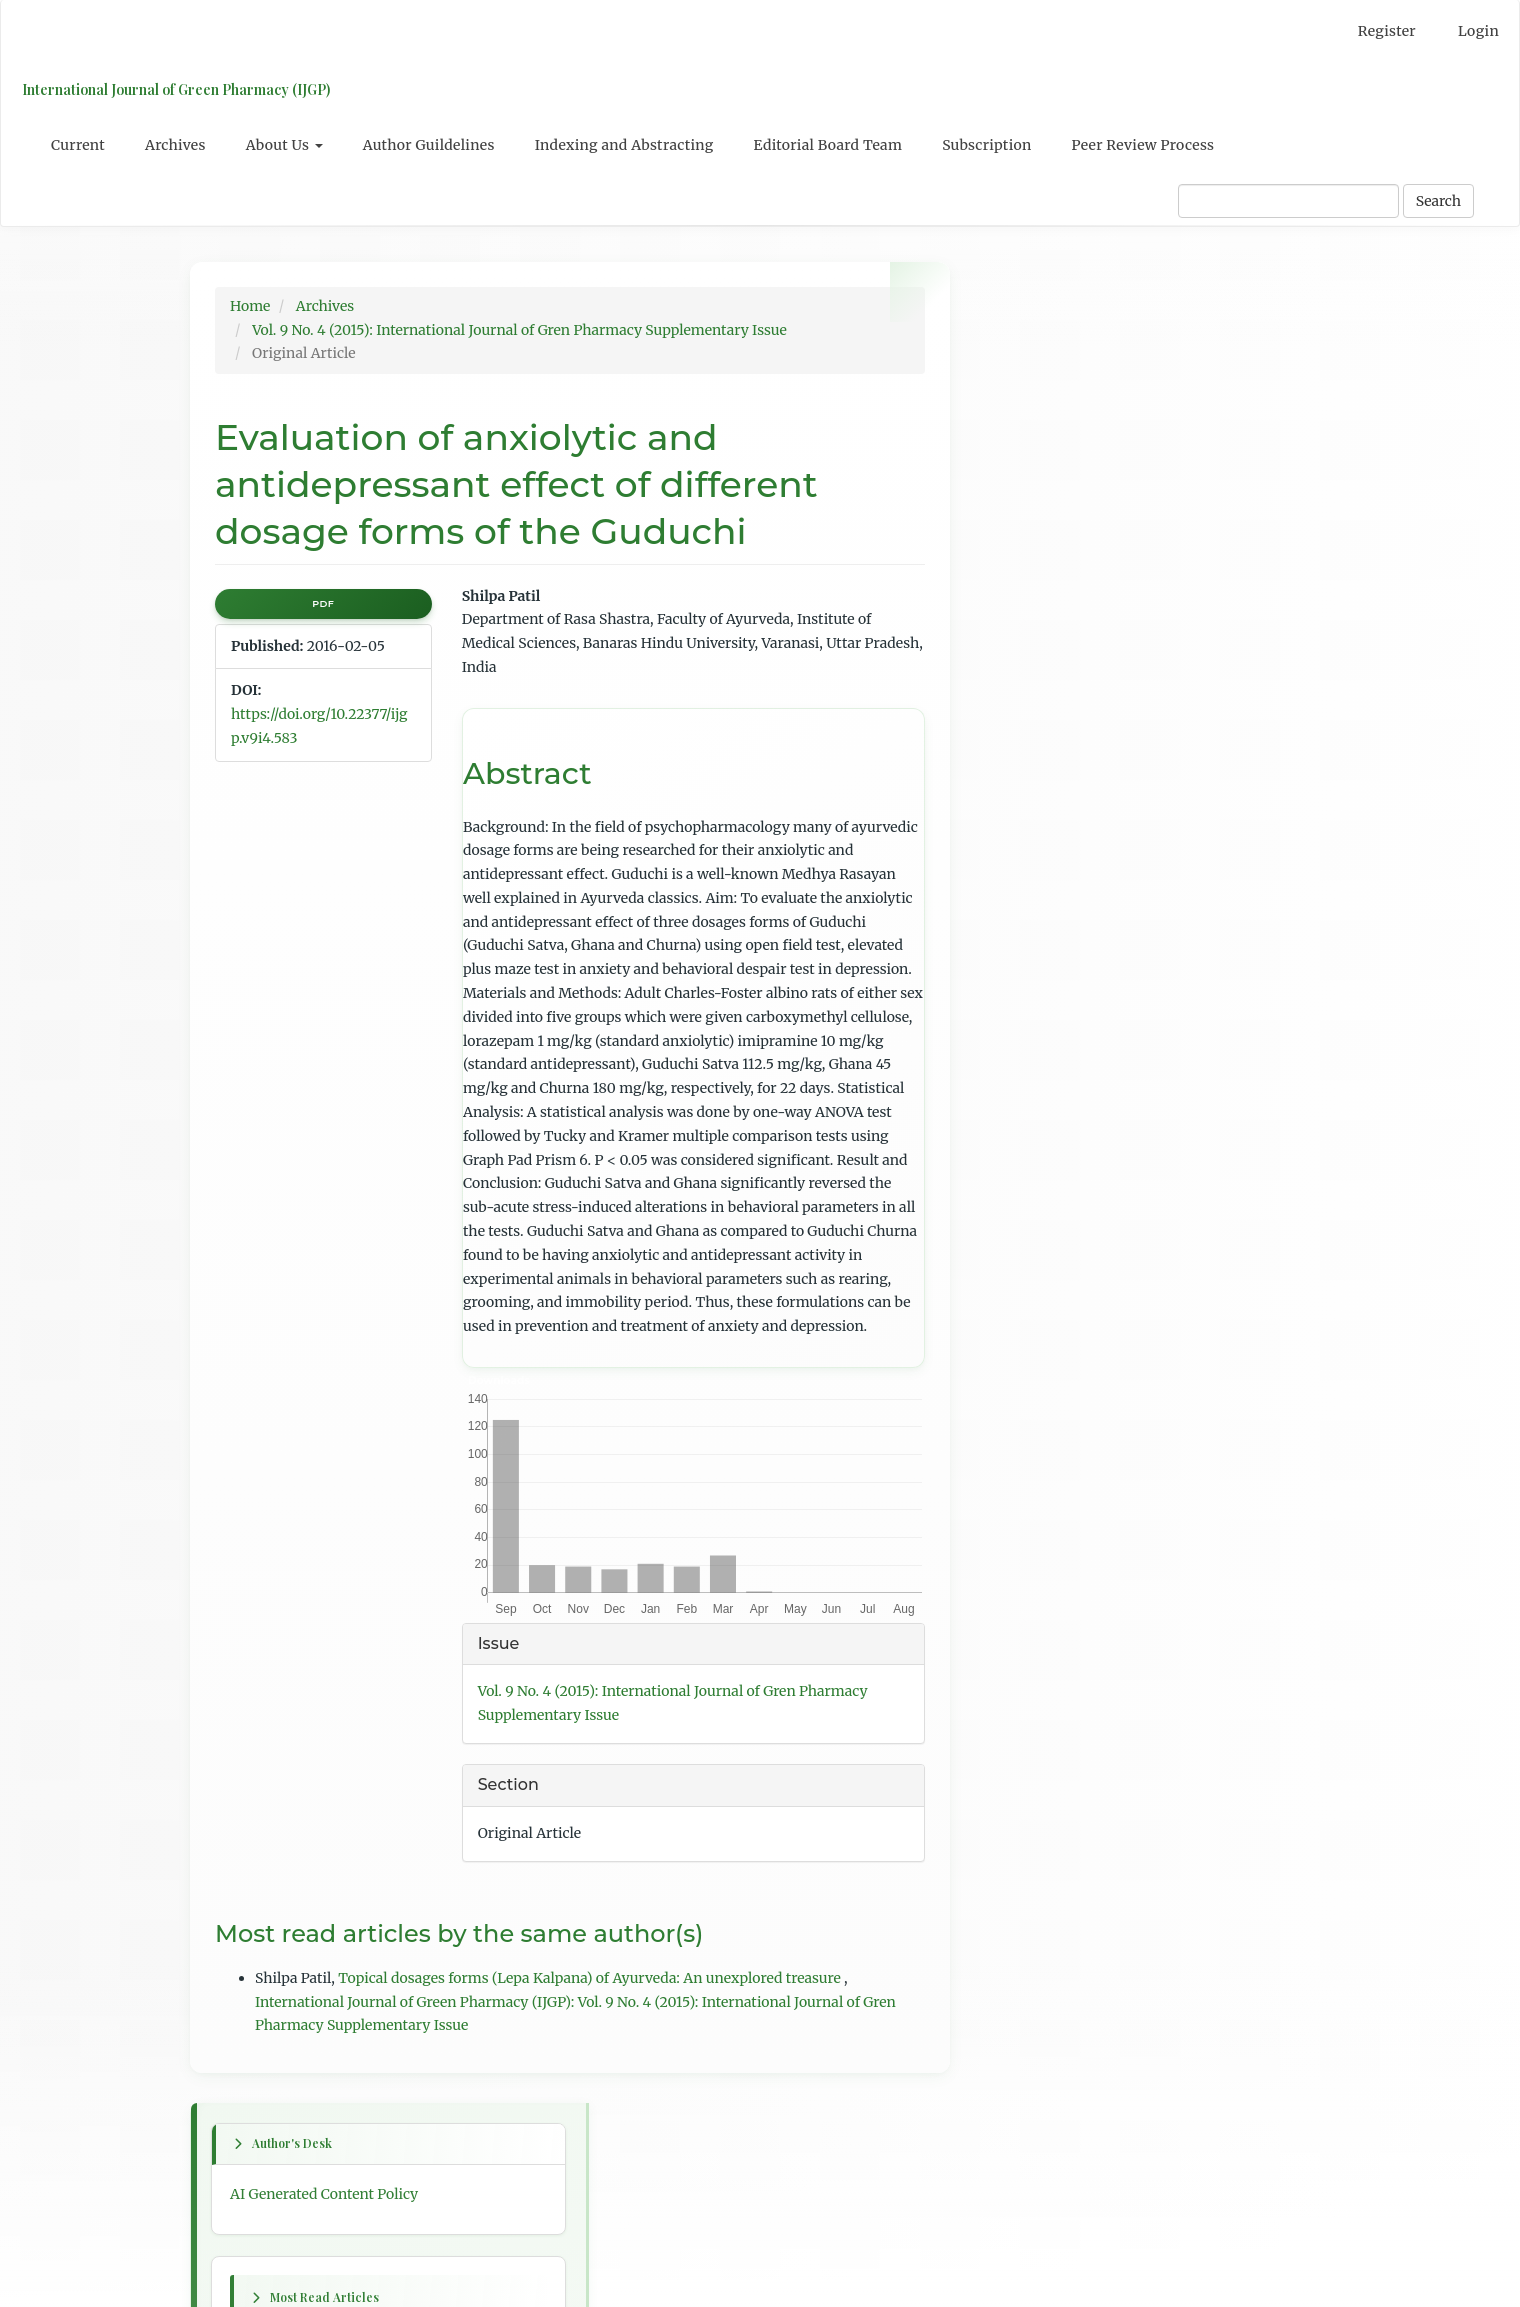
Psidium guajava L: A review (1084, 582)
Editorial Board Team (828, 145)
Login (1478, 31)
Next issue (1024, 1030)
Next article (1029, 1282)
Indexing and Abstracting (624, 145)
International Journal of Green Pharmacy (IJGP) (175, 89)
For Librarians (1037, 1865)
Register (1387, 31)
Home (250, 306)
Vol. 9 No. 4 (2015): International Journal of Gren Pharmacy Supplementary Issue (519, 330)
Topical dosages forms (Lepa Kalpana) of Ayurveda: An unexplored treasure (591, 1978)
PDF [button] (323, 603)
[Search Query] (1288, 201)
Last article (1027, 1414)
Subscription (986, 145)
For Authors (1030, 1828)
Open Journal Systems (1064, 1952)
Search (1438, 201)
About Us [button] (284, 145)
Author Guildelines (429, 145)
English (1015, 1657)
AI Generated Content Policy (1084, 352)
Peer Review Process (1143, 145)
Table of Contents (1048, 1522)
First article (1028, 1066)
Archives (175, 145)
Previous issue (1038, 993)
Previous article (1042, 1150)
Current (78, 145)
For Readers (1029, 1791)
